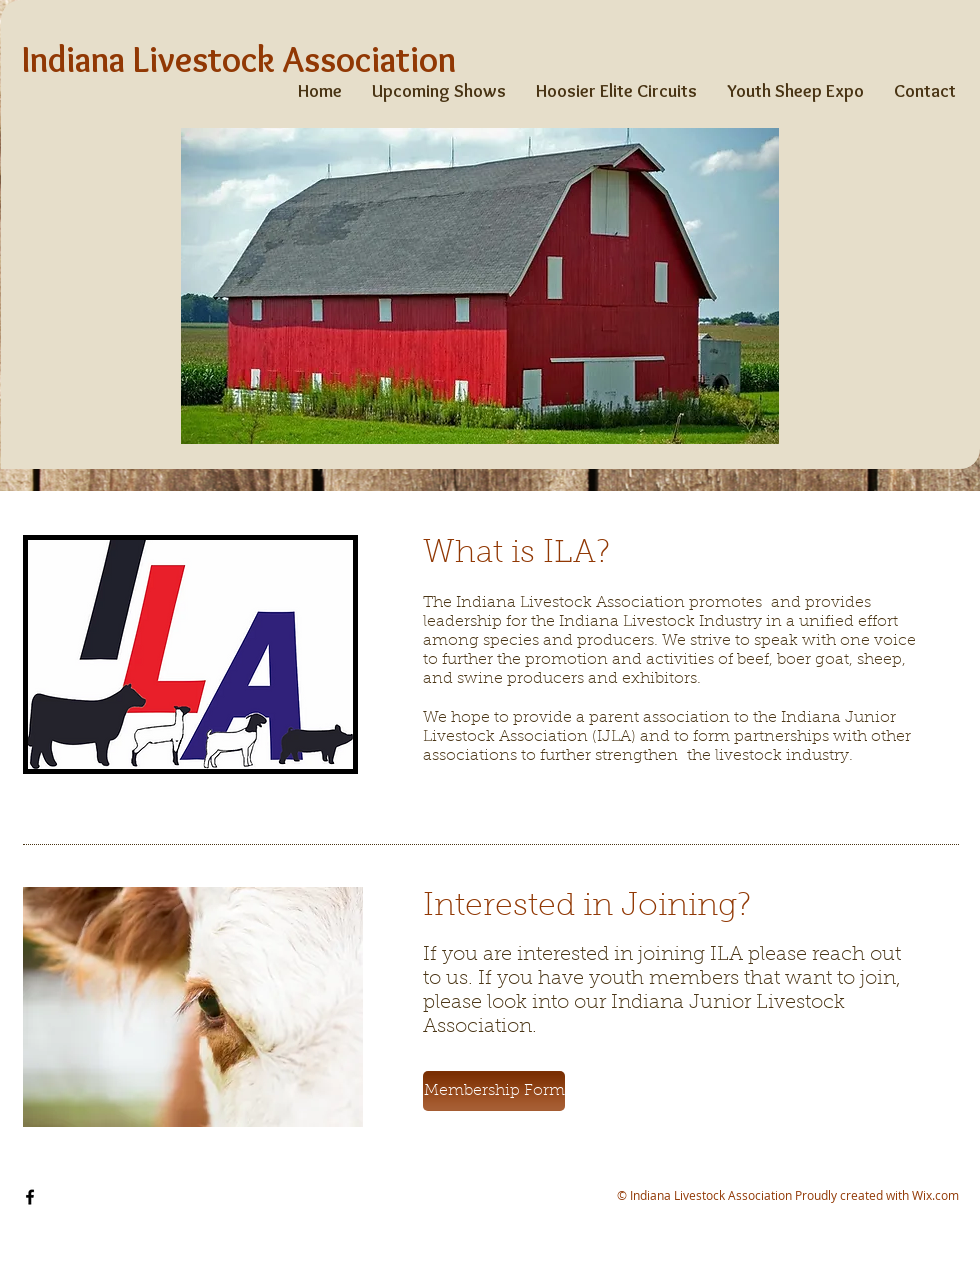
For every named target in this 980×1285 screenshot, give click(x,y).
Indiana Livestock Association (239, 59)
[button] (494, 1091)
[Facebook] (30, 1197)
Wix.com (935, 1195)
